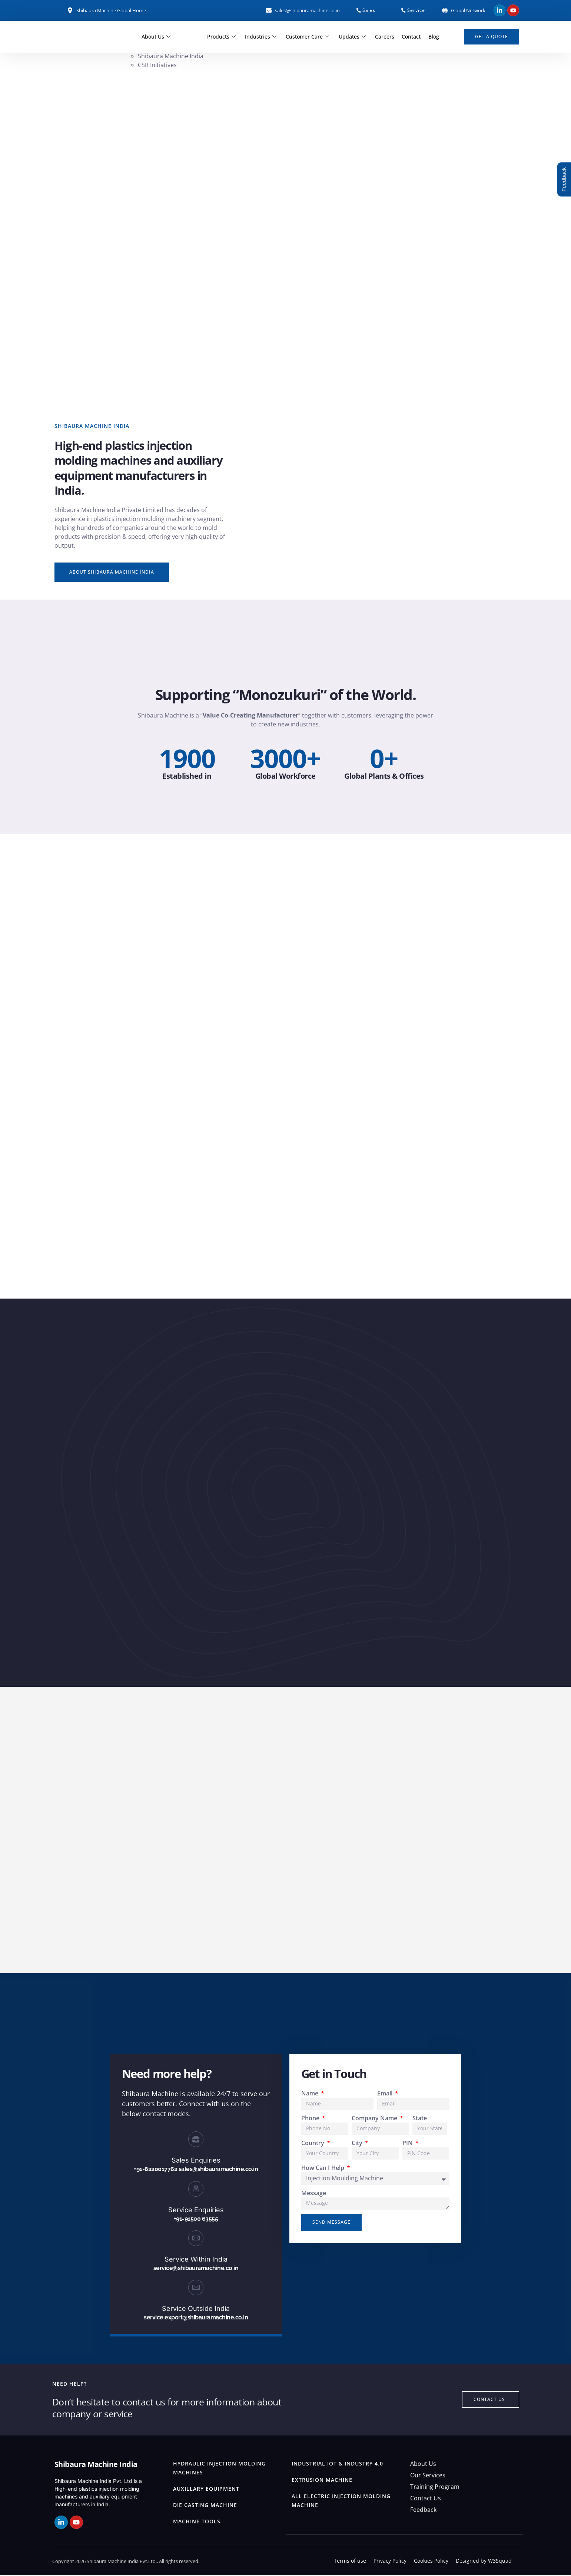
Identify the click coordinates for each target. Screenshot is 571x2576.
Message (313, 2194)
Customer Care (308, 36)
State (419, 2119)
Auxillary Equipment (206, 2489)
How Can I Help (323, 2168)
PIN (408, 2144)
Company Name (375, 2119)
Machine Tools (196, 2522)
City (358, 2144)
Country (313, 2144)
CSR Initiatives (157, 65)
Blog (433, 36)
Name (310, 2094)
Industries (262, 36)
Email (385, 2094)
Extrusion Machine (322, 2480)
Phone (311, 2119)
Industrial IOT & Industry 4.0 (337, 2464)
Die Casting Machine (205, 2505)
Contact (411, 36)
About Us (157, 36)
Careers (384, 36)
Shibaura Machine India (171, 56)
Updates (353, 36)
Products (223, 36)
